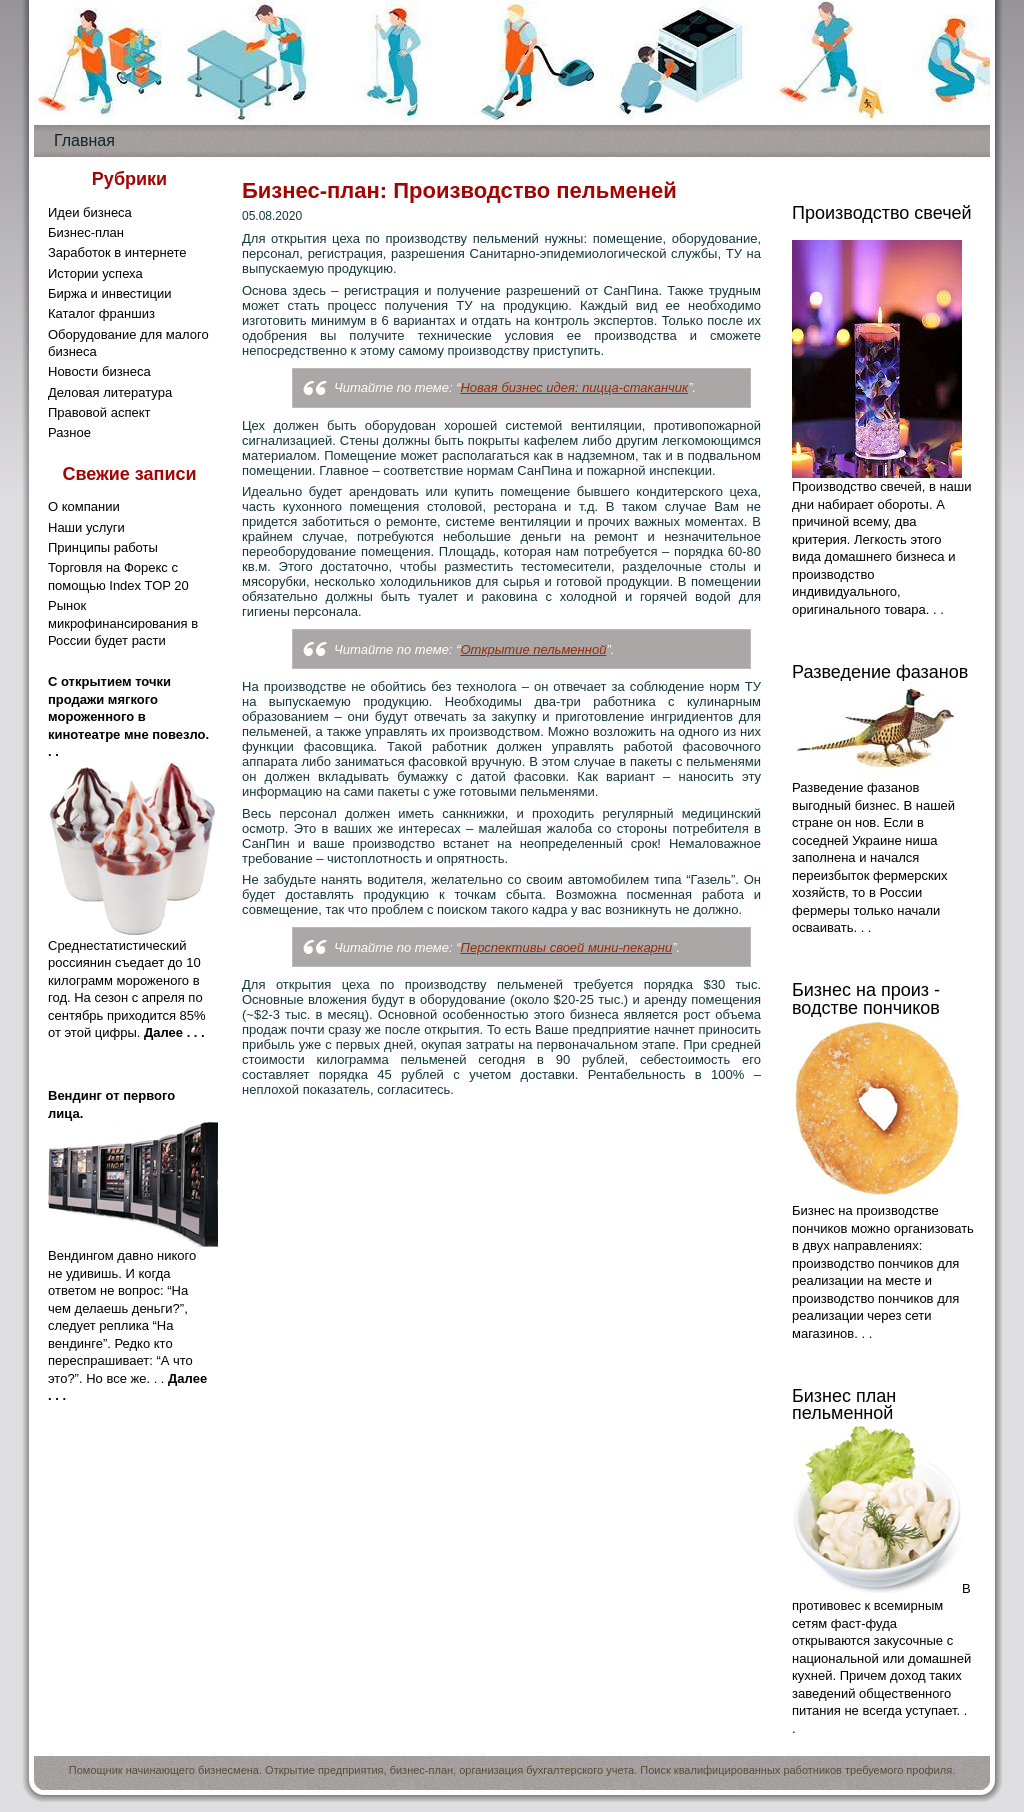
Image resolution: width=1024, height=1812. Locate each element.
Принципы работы (103, 547)
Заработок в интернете (117, 252)
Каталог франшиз (101, 313)
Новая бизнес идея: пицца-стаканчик (574, 387)
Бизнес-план (86, 232)
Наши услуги (86, 527)
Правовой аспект (99, 412)
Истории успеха (95, 273)
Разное (69, 432)
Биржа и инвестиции (110, 293)
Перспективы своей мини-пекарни (566, 947)
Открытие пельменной (533, 649)
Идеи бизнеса (90, 212)
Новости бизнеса (99, 371)
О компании (84, 506)
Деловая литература (110, 392)
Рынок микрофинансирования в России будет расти (123, 623)
